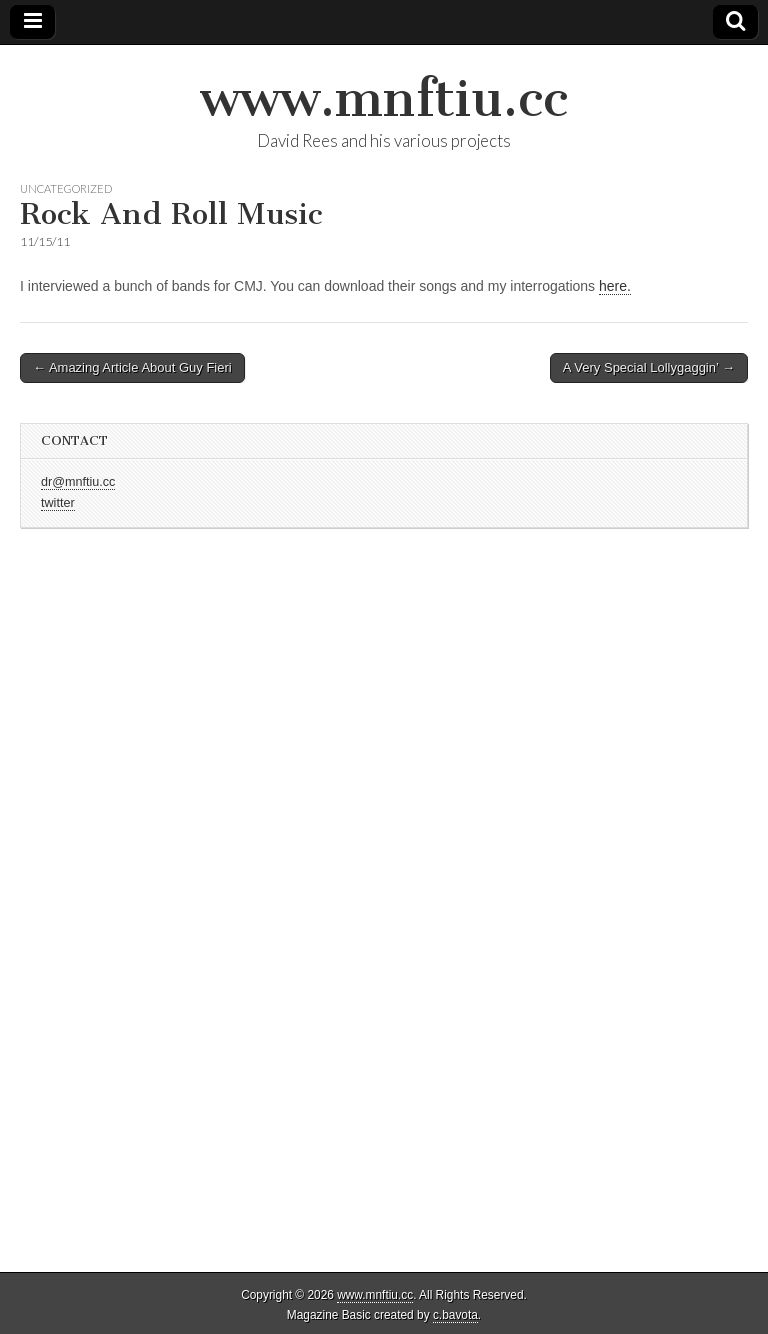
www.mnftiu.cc (384, 98)
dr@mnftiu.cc (78, 482)
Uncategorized (66, 188)
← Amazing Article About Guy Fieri (132, 367)
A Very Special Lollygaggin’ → (649, 367)
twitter (58, 503)
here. (615, 286)
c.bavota (455, 1315)
